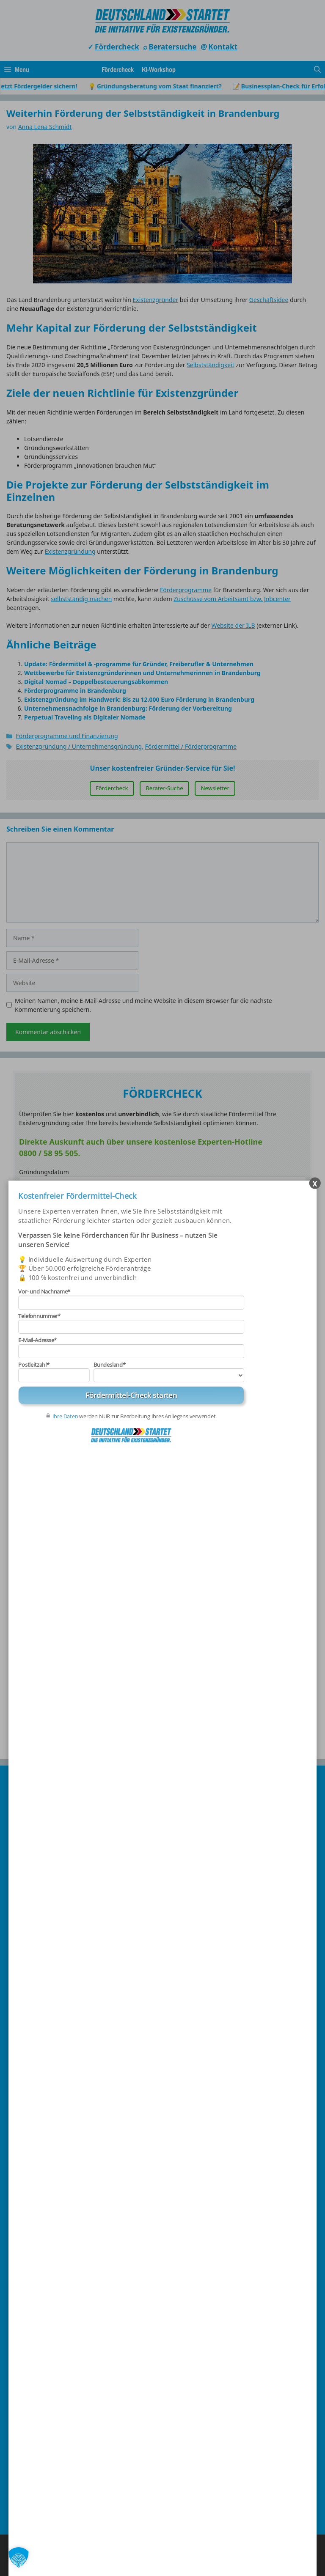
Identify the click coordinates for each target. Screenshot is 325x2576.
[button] (18, 2557)
